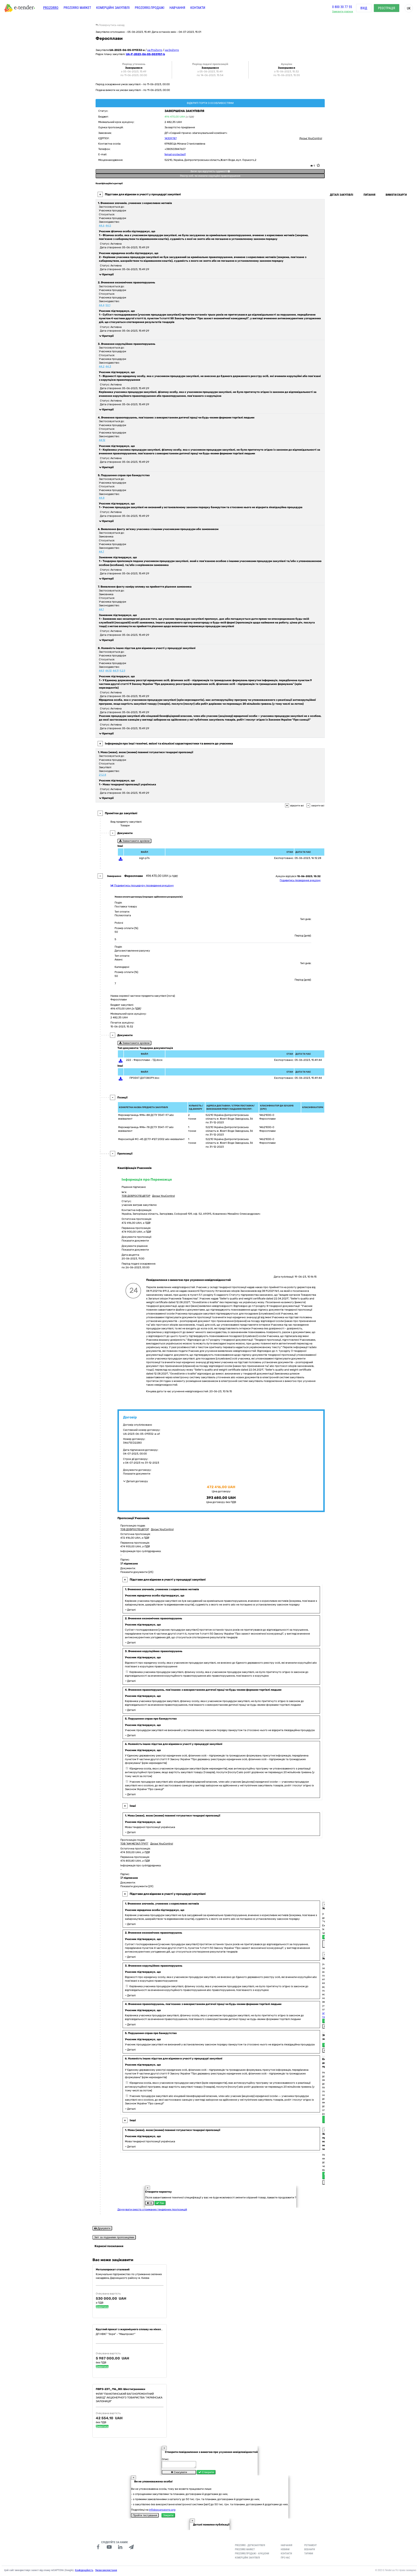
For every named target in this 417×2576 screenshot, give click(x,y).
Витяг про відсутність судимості (210, 171)
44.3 (108, 366)
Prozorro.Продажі (149, 8)
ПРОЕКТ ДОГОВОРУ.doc (144, 1077)
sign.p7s (144, 858)
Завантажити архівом (134, 840)
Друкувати (102, 2228)
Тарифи (308, 2554)
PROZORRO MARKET (77, 8)
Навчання (177, 8)
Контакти (197, 8)
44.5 (108, 225)
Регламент (310, 2546)
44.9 (101, 670)
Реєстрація (386, 8)
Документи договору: (137, 1469)
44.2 (101, 366)
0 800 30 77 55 (342, 7)
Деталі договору (135, 1481)
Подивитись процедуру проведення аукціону (142, 885)
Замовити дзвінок (342, 11)
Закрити (168, 2516)
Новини (285, 2550)
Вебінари (309, 2550)
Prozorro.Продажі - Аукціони (252, 2554)
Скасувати (179, 2473)
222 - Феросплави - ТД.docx (144, 1059)
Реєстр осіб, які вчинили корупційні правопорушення (210, 175)
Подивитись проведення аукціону (300, 880)
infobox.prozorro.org (162, 2510)
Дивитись (102, 2306)
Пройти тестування (145, 2516)
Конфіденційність (84, 2571)
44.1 (101, 609)
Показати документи (135, 1240)
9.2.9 (122, 670)
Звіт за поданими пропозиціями (114, 2237)
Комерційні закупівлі (113, 8)
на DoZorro (172, 50)
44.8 (101, 497)
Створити (206, 2473)
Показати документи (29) (136, 1886)
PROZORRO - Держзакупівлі (250, 2546)
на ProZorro (154, 50)
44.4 (101, 305)
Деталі (130, 1609)
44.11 (115, 670)
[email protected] (175, 154)
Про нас (285, 2558)
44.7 (101, 551)
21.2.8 (102, 774)
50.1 (107, 305)
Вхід (363, 8)
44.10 (108, 670)
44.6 (101, 225)
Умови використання (106, 2571)
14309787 (171, 138)
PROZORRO (50, 8)
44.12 (102, 440)
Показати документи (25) (136, 1572)
